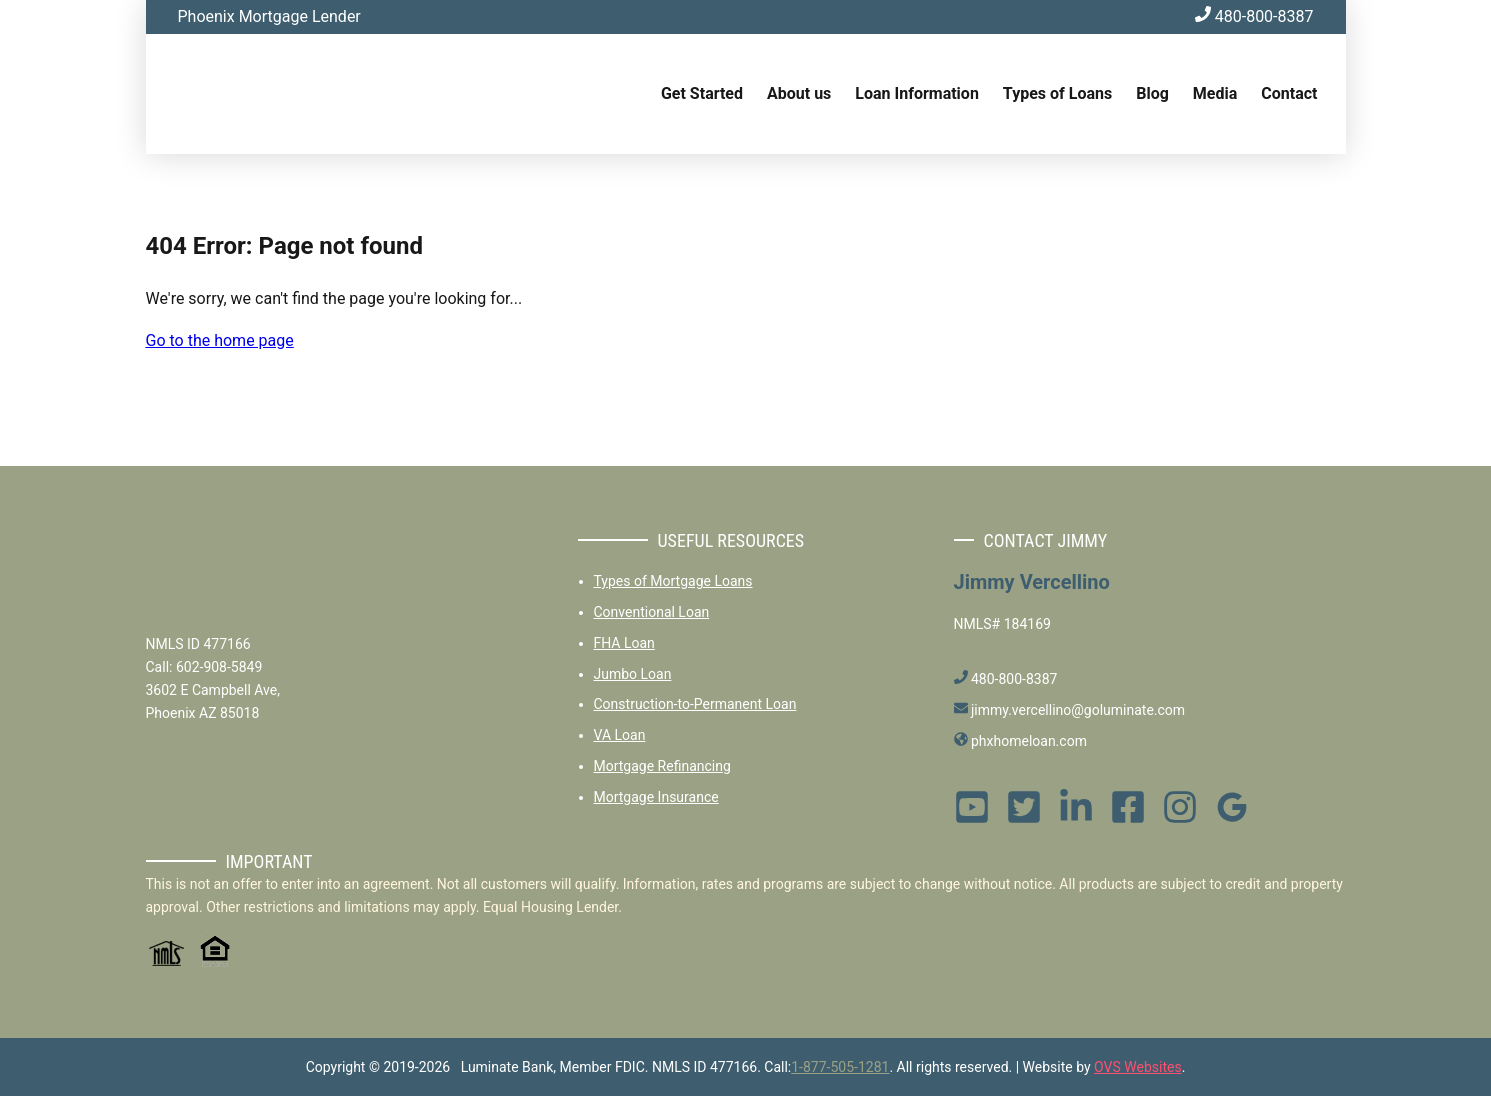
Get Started (702, 93)
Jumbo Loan (633, 674)
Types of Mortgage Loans (673, 581)
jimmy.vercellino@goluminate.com (1070, 710)
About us (799, 93)
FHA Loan (624, 643)
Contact (1289, 93)
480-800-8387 (1254, 16)
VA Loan (620, 735)
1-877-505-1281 (840, 1067)
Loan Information (917, 93)
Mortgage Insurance (656, 797)
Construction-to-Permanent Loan (695, 704)
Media (1215, 93)
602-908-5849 (219, 667)
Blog (1152, 93)
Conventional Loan (652, 612)
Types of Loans (1057, 93)
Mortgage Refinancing (662, 766)
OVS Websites (1138, 1067)
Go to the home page (220, 340)
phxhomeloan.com (1020, 741)
